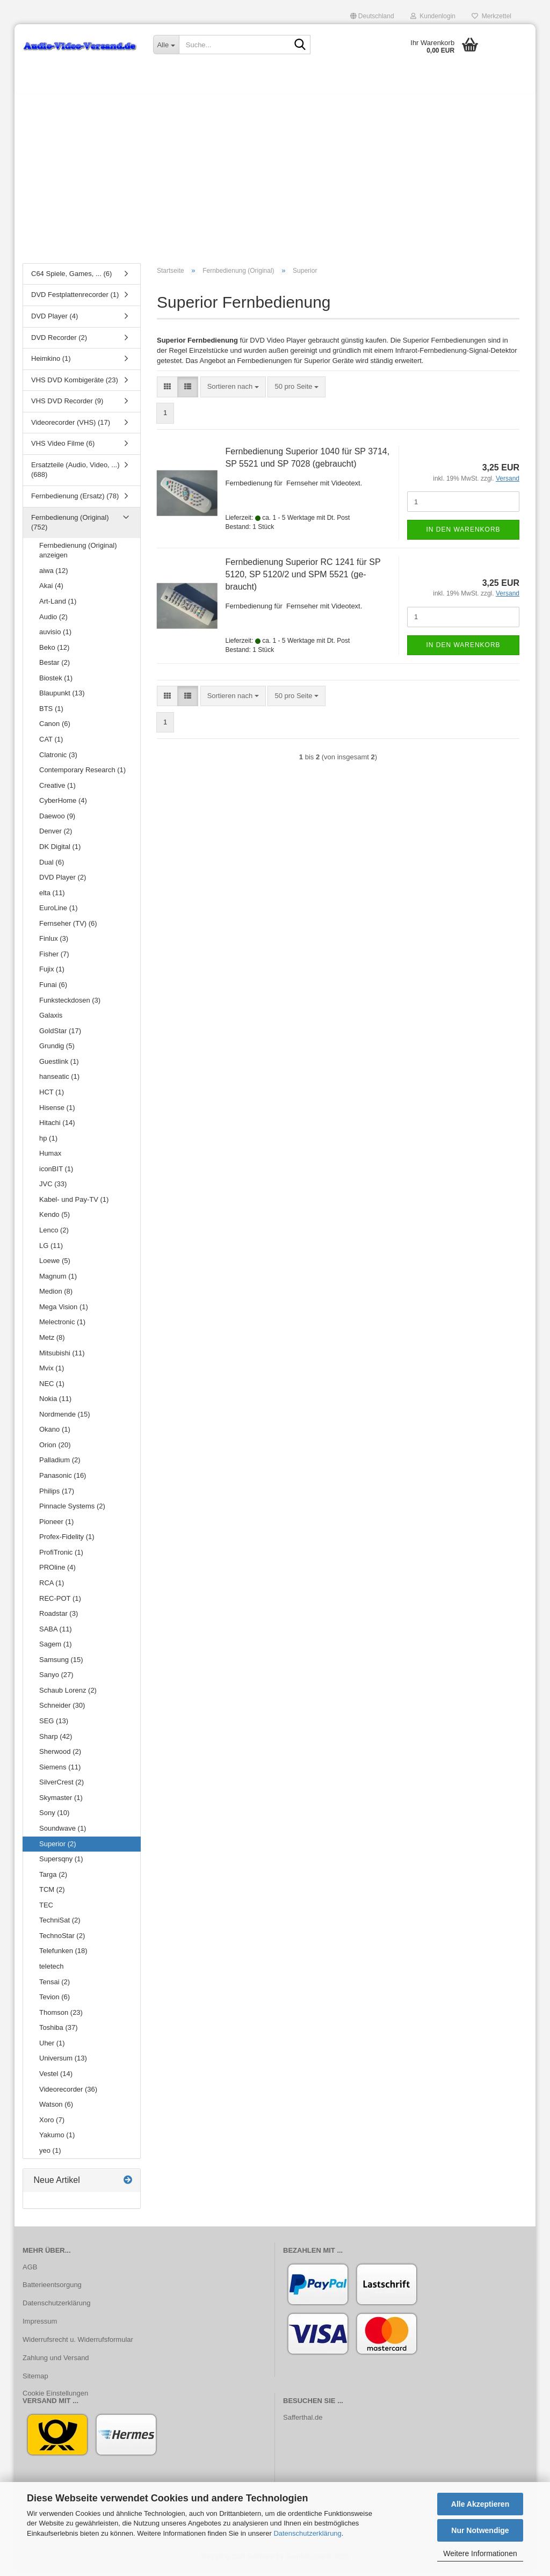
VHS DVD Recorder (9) (67, 406)
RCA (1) (51, 1588)
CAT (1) (51, 745)
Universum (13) (63, 2064)
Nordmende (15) (64, 1420)
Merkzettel (491, 16)
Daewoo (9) (57, 821)
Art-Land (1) (57, 607)
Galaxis (50, 1021)
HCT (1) (51, 1097)
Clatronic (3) (58, 760)
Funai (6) (53, 990)
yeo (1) (50, 2156)
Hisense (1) (57, 1113)
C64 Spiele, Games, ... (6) (71, 279)
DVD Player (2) (62, 883)
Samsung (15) (61, 1665)
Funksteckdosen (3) (69, 1006)
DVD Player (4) (54, 321)
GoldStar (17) (60, 1036)
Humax (50, 1159)
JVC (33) (53, 1190)
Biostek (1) (56, 683)
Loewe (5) (54, 1266)
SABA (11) (55, 1634)
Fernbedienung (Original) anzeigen (78, 556)
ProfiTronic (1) (61, 1558)
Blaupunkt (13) (62, 699)
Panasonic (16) (62, 1481)
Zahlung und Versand (56, 2363)
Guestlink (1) (59, 1067)
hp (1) (48, 1144)
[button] (372, 16)
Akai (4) (51, 591)
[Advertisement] (275, 180)
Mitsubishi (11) (62, 1358)
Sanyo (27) (56, 1681)
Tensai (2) (54, 1987)
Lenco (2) (54, 1235)
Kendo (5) (54, 1220)
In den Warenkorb (463, 535)
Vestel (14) (56, 2079)
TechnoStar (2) (62, 1941)
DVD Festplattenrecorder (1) (75, 300)
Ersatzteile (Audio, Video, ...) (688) (75, 475)
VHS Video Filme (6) (63, 449)
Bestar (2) (54, 668)
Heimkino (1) (51, 364)
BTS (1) (51, 714)
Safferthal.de (302, 2423)
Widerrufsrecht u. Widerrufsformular (78, 2345)
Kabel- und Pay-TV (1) (73, 1205)
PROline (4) (57, 1573)
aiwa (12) (53, 576)
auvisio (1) (55, 637)
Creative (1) (57, 791)
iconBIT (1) (56, 1174)
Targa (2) (53, 1880)
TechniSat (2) (60, 1926)
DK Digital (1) (60, 852)
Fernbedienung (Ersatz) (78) (75, 501)
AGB (30, 2272)
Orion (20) (55, 1450)
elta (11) (52, 898)
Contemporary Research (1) (82, 775)
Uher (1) (52, 2048)
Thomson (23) (61, 2018)
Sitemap (35, 2381)
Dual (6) (51, 867)
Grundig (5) (57, 1051)
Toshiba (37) (58, 2033)
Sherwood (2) (60, 1757)
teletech (51, 1972)
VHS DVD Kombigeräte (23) (74, 385)
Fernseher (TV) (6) (68, 929)
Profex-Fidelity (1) (67, 1542)
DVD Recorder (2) (59, 343)
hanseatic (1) (59, 1082)
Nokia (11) (55, 1404)
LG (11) (51, 1251)
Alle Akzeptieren (480, 2504)
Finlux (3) (53, 944)
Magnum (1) (58, 1282)
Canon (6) (54, 729)
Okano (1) (54, 1435)
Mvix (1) (51, 1373)
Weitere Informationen (480, 2553)
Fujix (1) (51, 975)
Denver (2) (55, 837)
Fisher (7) (54, 959)
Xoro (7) (51, 2125)
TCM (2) (52, 1895)
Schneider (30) (62, 1711)
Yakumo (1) (57, 2140)
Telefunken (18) (63, 1957)
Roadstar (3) (58, 1619)
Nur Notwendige (480, 2530)
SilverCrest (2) (61, 1787)
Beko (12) (54, 653)
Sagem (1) (55, 1649)
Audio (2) (53, 622)
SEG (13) (53, 1726)
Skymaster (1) (61, 1803)
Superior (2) (57, 1849)
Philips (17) (56, 1496)
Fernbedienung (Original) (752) (70, 528)
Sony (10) (54, 1819)
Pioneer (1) (56, 1527)
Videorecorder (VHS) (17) (70, 428)
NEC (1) (51, 1389)
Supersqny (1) (61, 1864)
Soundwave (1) (62, 1834)
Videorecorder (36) (68, 2095)
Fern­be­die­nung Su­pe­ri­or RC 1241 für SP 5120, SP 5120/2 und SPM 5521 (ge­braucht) (303, 580)
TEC (46, 1910)
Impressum (40, 2327)
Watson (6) (56, 2110)
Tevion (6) (54, 2002)
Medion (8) (56, 1297)
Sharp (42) (55, 1742)
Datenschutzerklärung (307, 2533)
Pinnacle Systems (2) (72, 1511)
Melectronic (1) (62, 1328)
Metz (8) (52, 1343)
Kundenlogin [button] (432, 16)
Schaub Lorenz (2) (68, 1696)
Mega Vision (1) (63, 1312)
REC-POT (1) (60, 1604)
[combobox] (233, 392)
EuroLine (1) (58, 913)
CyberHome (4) (63, 806)
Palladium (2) (60, 1466)
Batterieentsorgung (52, 2291)
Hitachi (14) (57, 1128)
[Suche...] (166, 44)
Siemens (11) (60, 1772)
